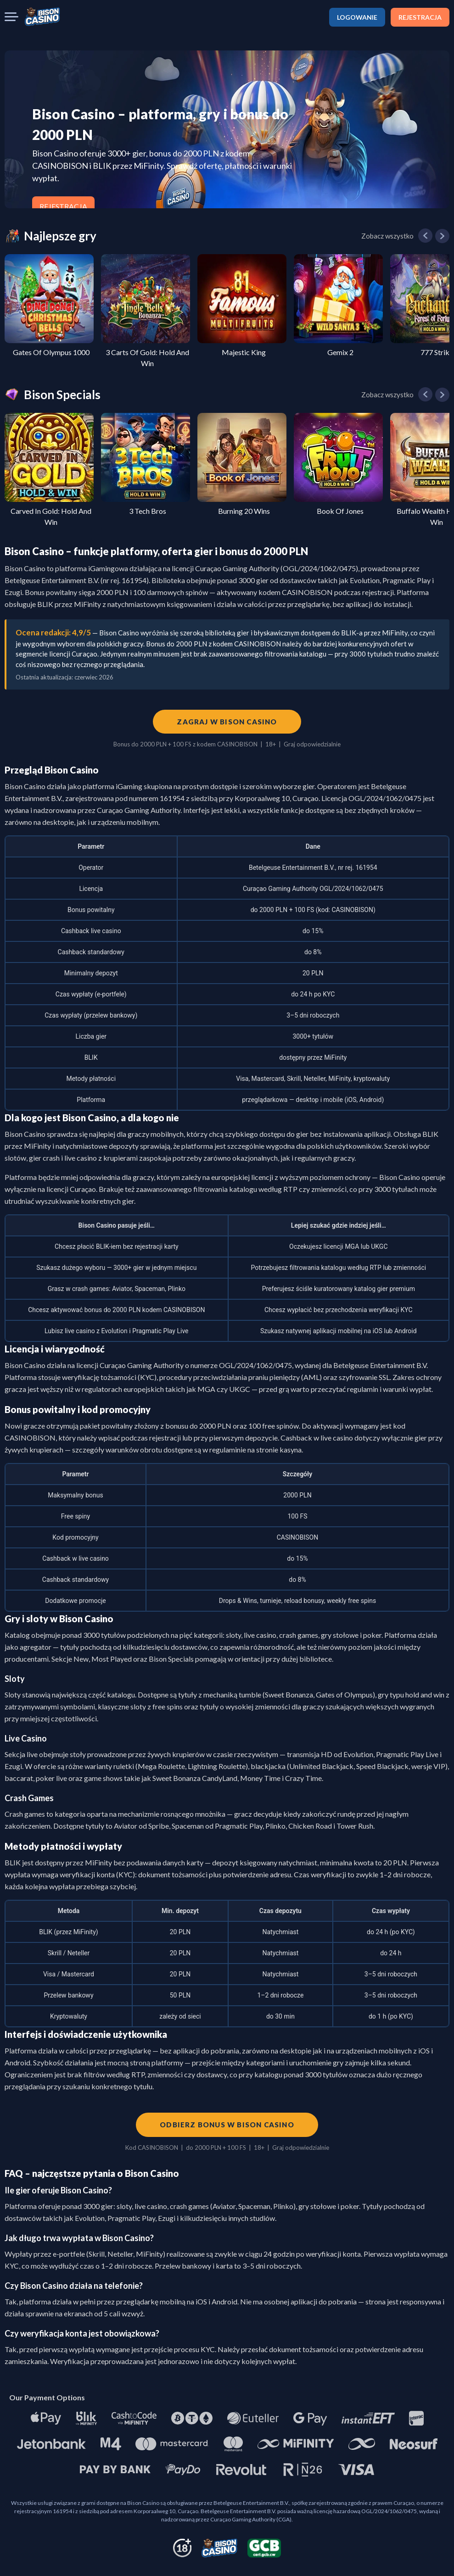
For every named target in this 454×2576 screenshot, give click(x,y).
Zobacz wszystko (387, 236)
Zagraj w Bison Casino (227, 722)
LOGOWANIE (357, 17)
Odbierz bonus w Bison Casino (227, 2124)
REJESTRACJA (420, 17)
